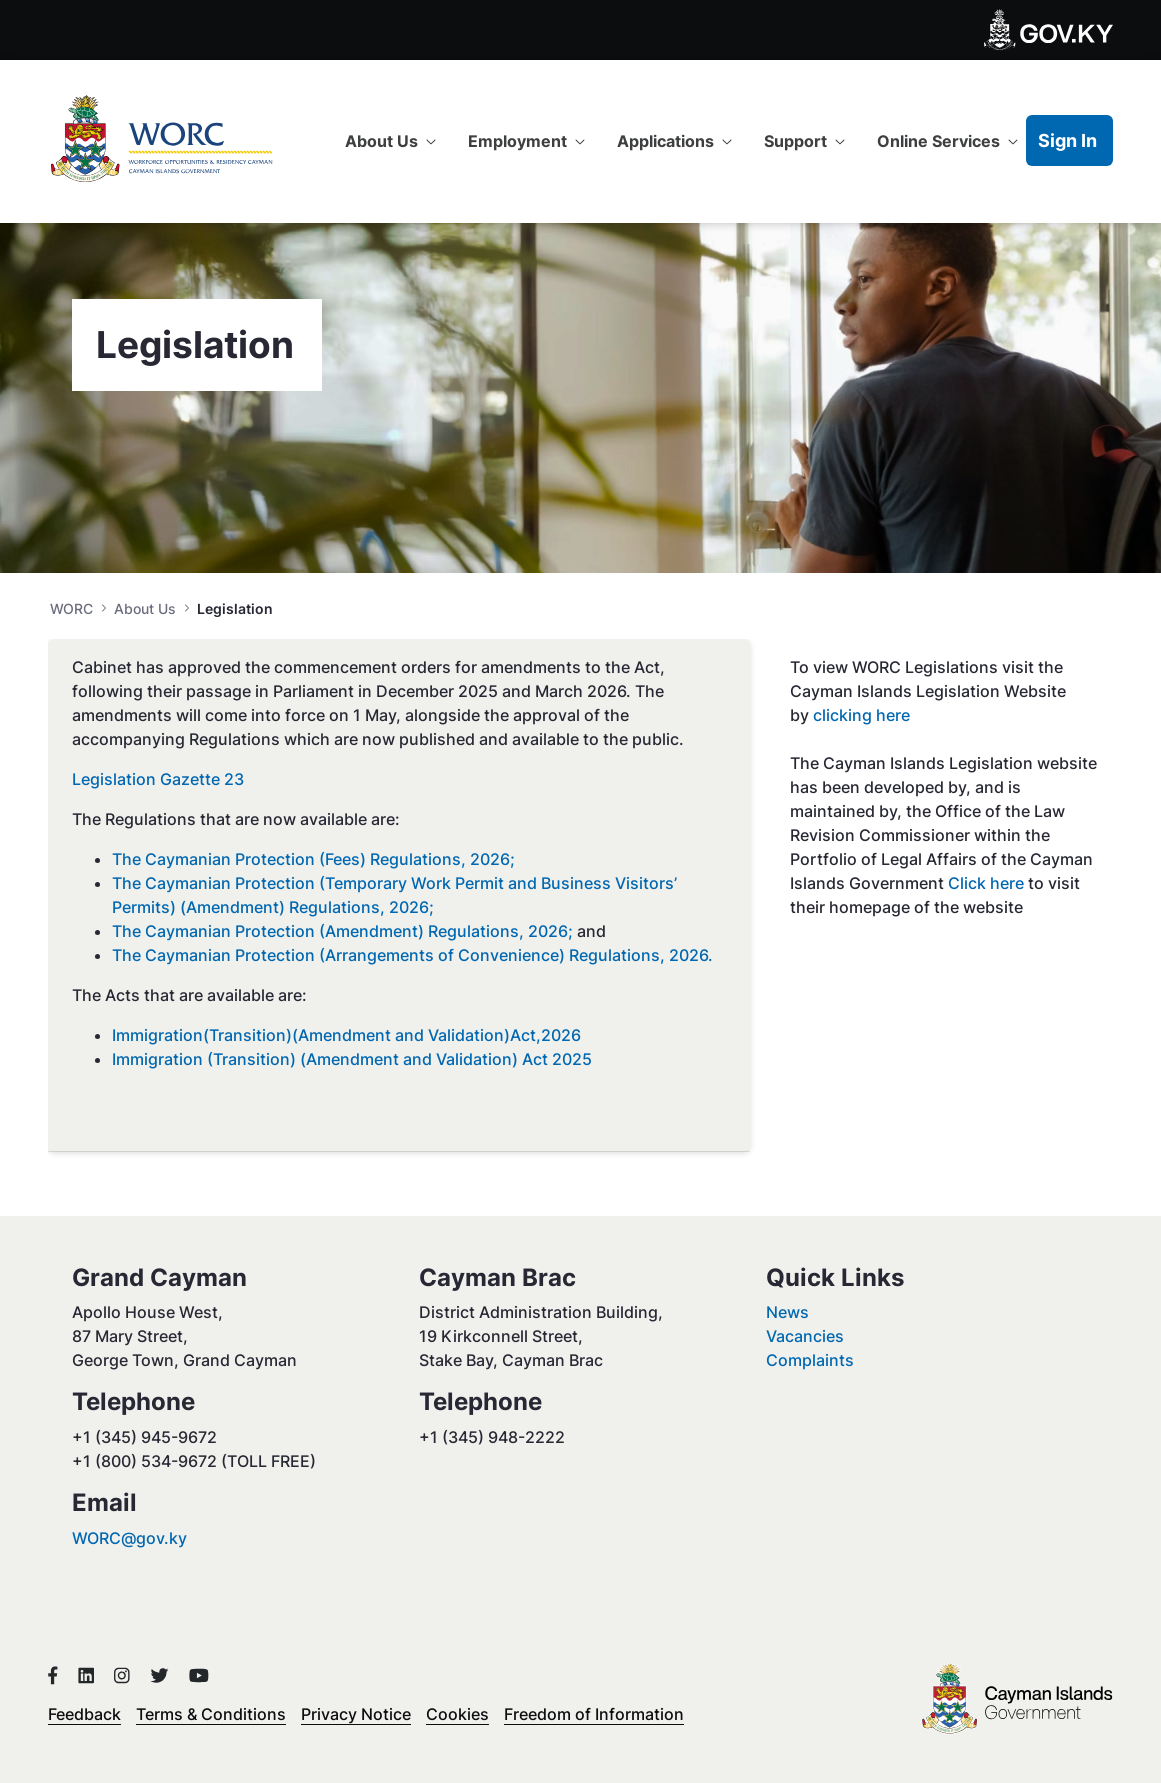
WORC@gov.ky (129, 1538)
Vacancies (805, 1336)
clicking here (861, 715)
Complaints (810, 1360)
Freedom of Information (594, 1714)
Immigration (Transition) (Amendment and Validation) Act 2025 (352, 1059)
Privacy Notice (356, 1714)
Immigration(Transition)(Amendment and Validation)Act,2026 (346, 1035)
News (787, 1312)
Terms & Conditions (211, 1714)
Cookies (457, 1714)
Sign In (1067, 140)
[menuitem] (390, 141)
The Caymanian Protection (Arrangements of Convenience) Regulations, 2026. (412, 955)
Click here (988, 883)
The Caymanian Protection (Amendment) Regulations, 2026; (342, 931)
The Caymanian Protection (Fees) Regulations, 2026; (313, 859)
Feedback (84, 1714)
